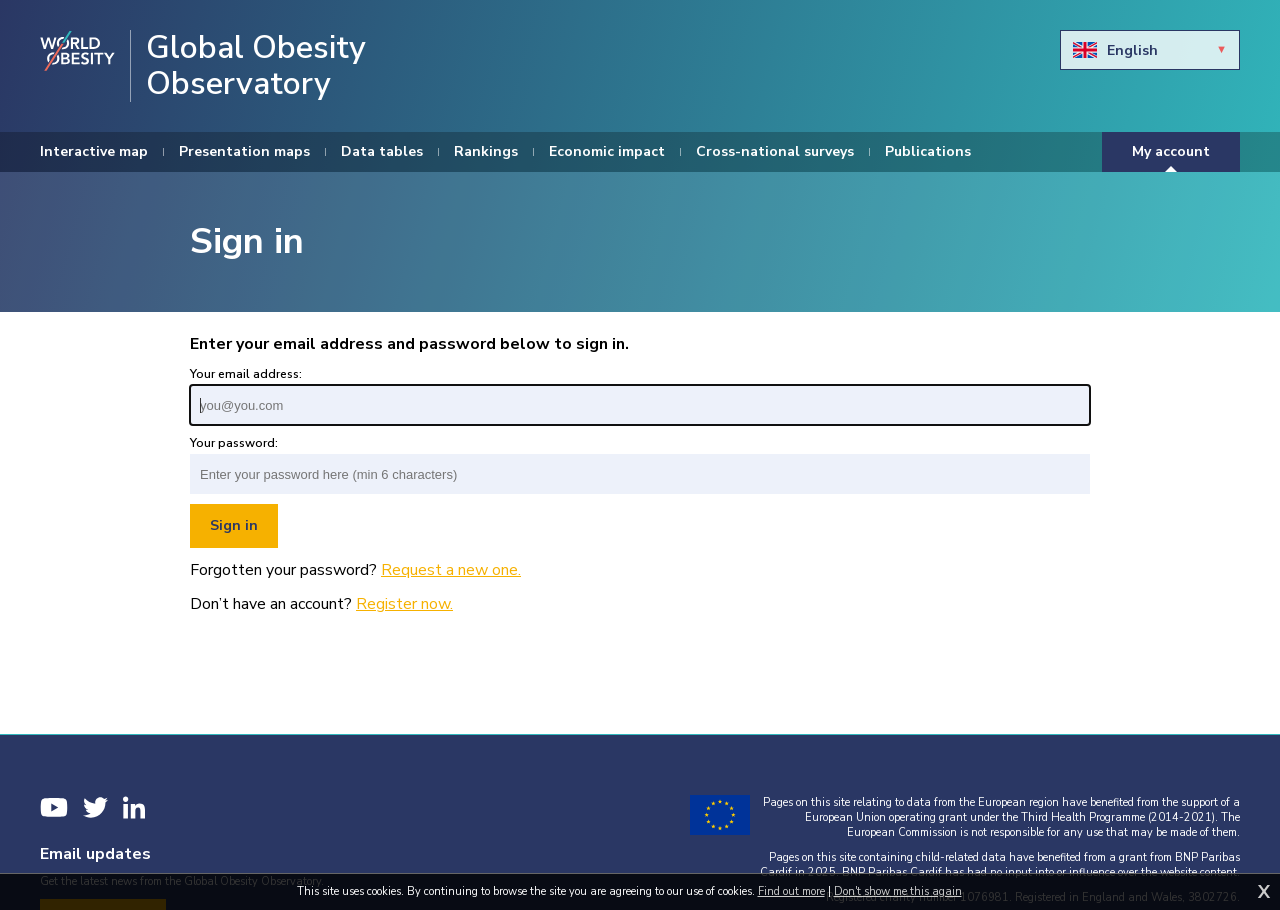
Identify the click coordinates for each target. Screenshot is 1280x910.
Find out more (791, 891)
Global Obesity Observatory (256, 66)
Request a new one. (451, 570)
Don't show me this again (898, 891)
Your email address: (246, 374)
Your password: (234, 443)
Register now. (404, 604)
